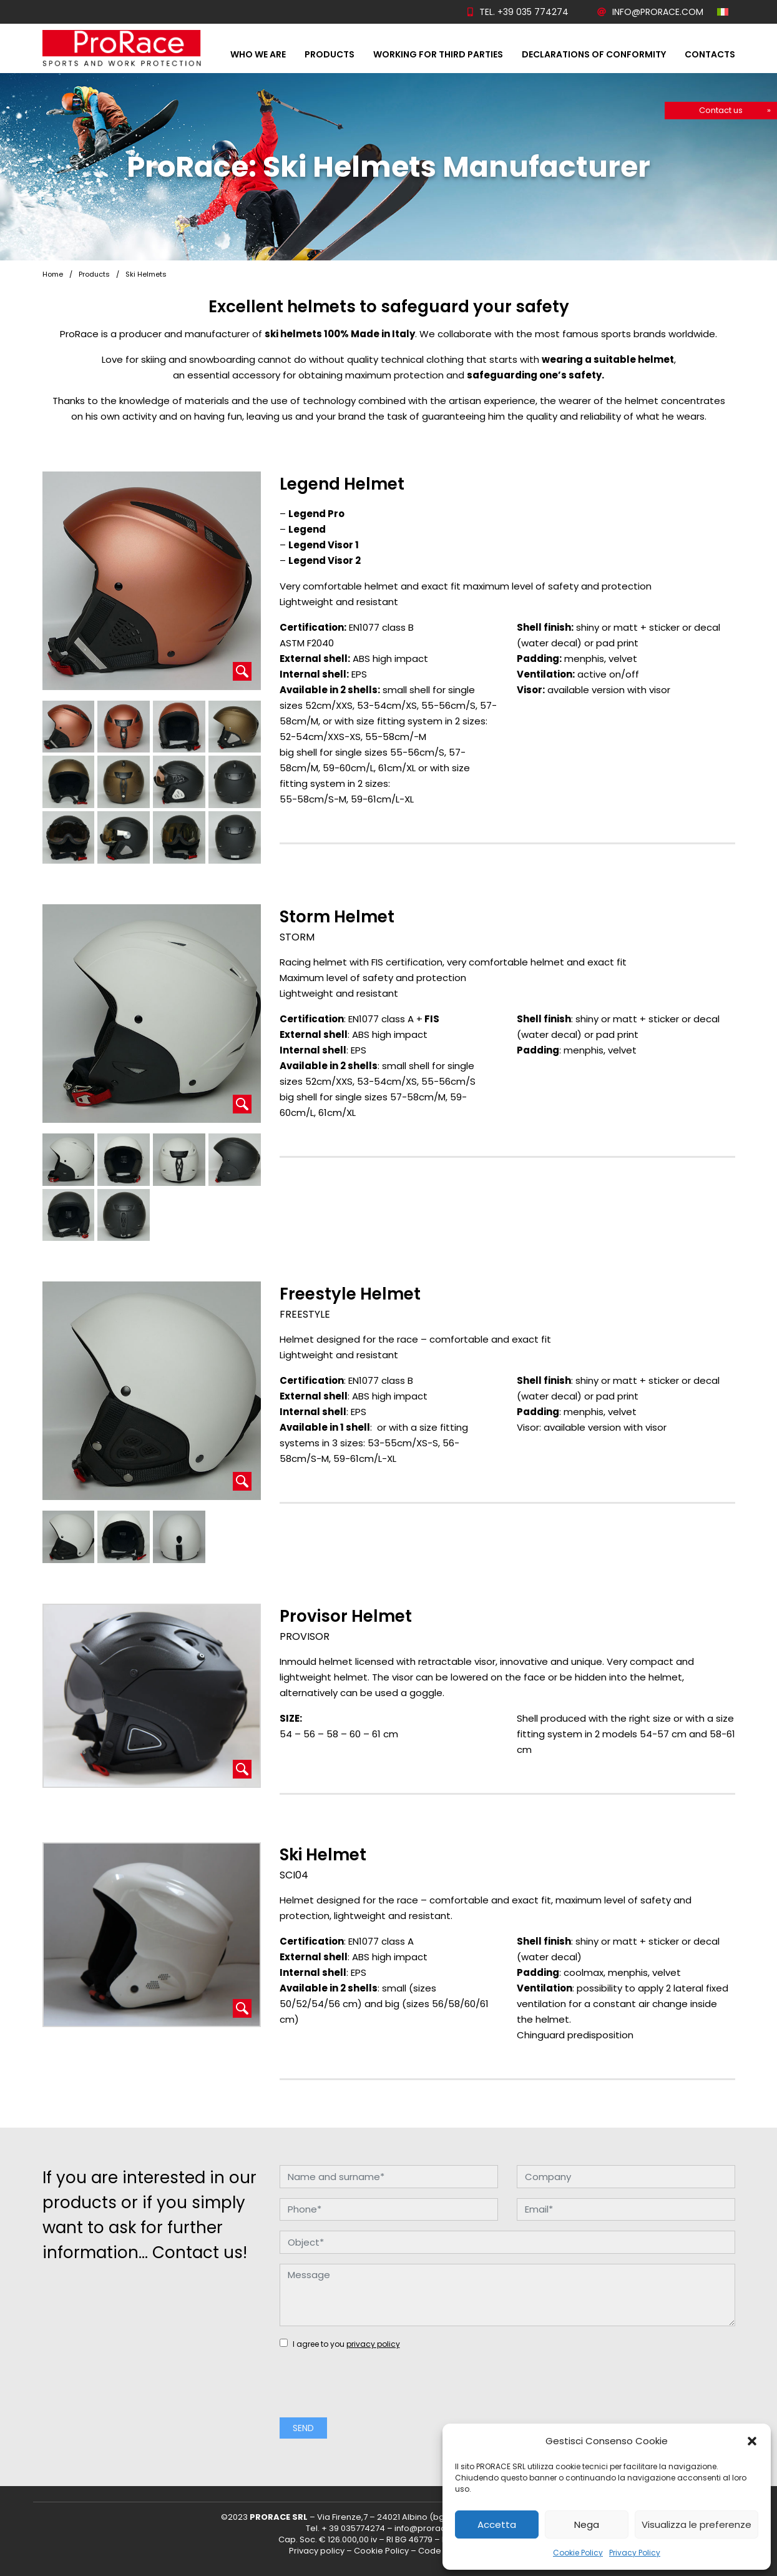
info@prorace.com (650, 12)
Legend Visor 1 (323, 544)
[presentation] (374, 2391)
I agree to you (340, 2344)
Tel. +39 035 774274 (518, 12)
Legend (307, 529)
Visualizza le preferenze (696, 2524)
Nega (586, 2524)
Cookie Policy (578, 2552)
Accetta (496, 2524)
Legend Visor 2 (324, 560)
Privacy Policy (634, 2552)
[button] (752, 2441)
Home (52, 274)
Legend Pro (316, 513)
